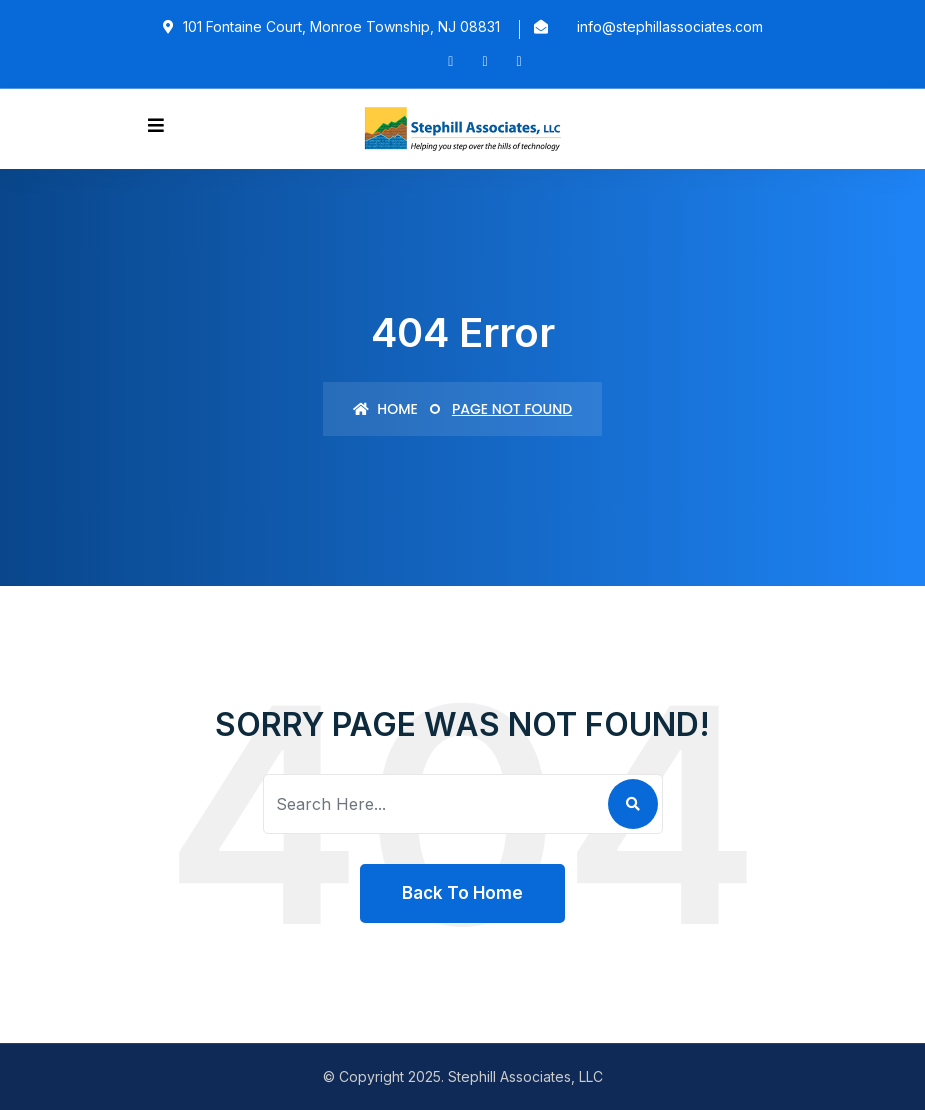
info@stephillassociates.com (670, 26)
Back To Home (462, 893)
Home (385, 409)
